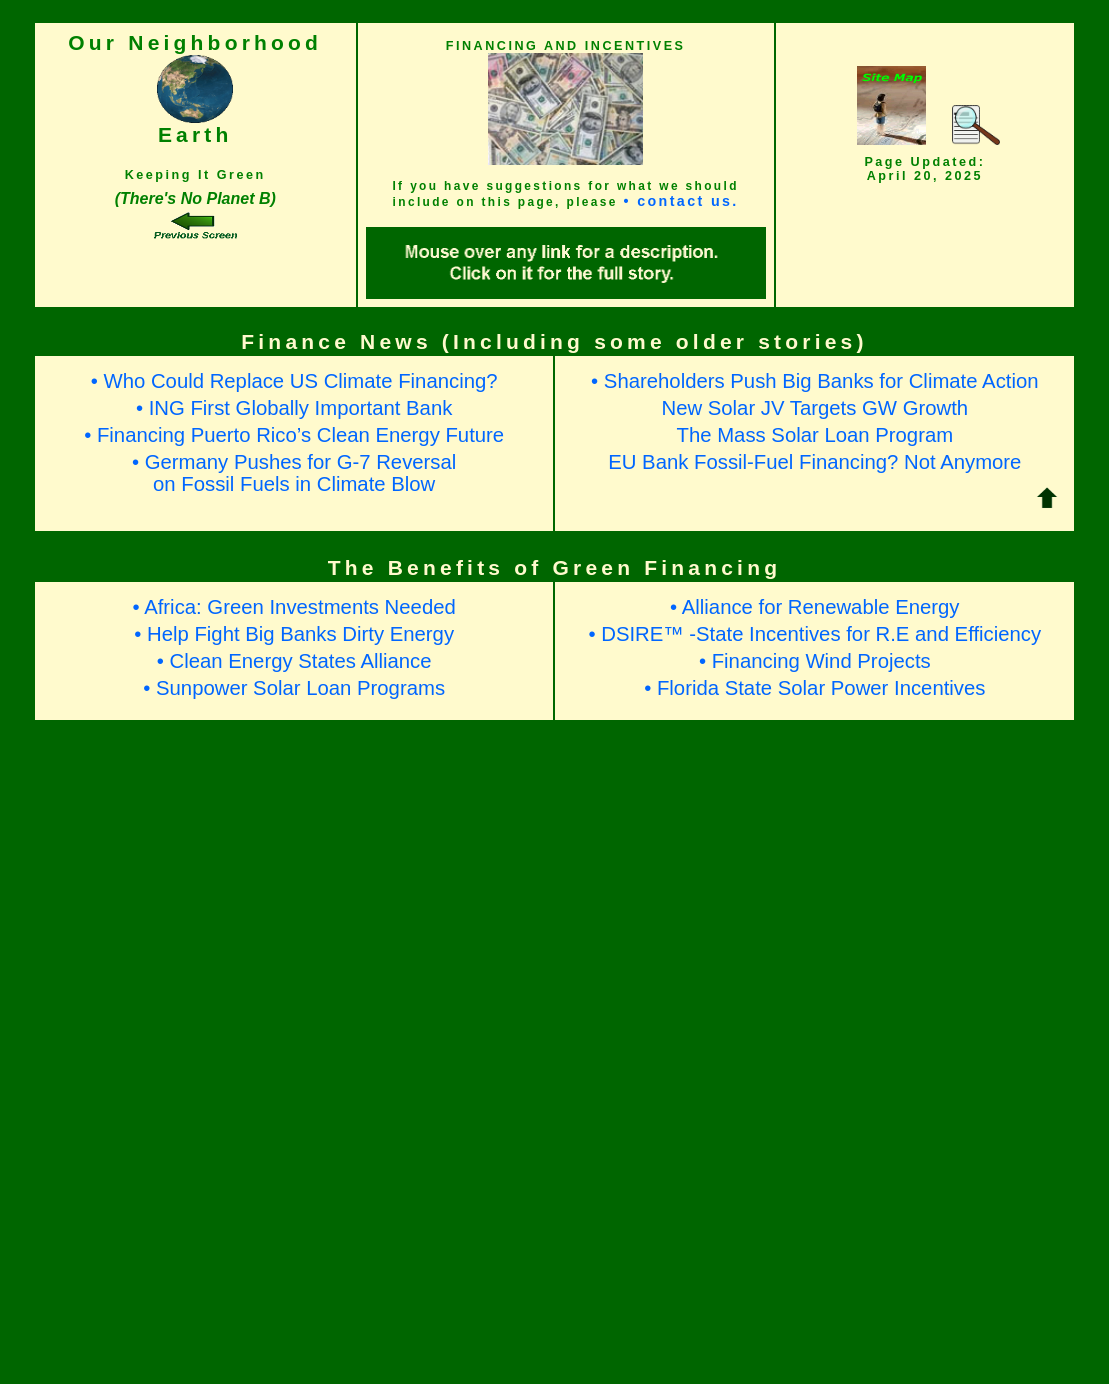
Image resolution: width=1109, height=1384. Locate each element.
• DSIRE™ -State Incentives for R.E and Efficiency (814, 634)
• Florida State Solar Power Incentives (814, 688)
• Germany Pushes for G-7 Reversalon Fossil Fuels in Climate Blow (294, 472)
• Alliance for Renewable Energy (814, 607)
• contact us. (680, 201)
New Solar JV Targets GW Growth (814, 408)
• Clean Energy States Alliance (294, 661)
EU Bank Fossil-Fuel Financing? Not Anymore (814, 462)
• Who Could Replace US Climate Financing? (294, 381)
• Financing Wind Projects (815, 661)
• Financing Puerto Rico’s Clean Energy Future (294, 435)
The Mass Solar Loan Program (815, 435)
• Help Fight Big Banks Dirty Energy (294, 634)
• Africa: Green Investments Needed (294, 607)
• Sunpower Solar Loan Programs (294, 688)
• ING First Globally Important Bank (294, 408)
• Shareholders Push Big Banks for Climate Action (814, 381)
